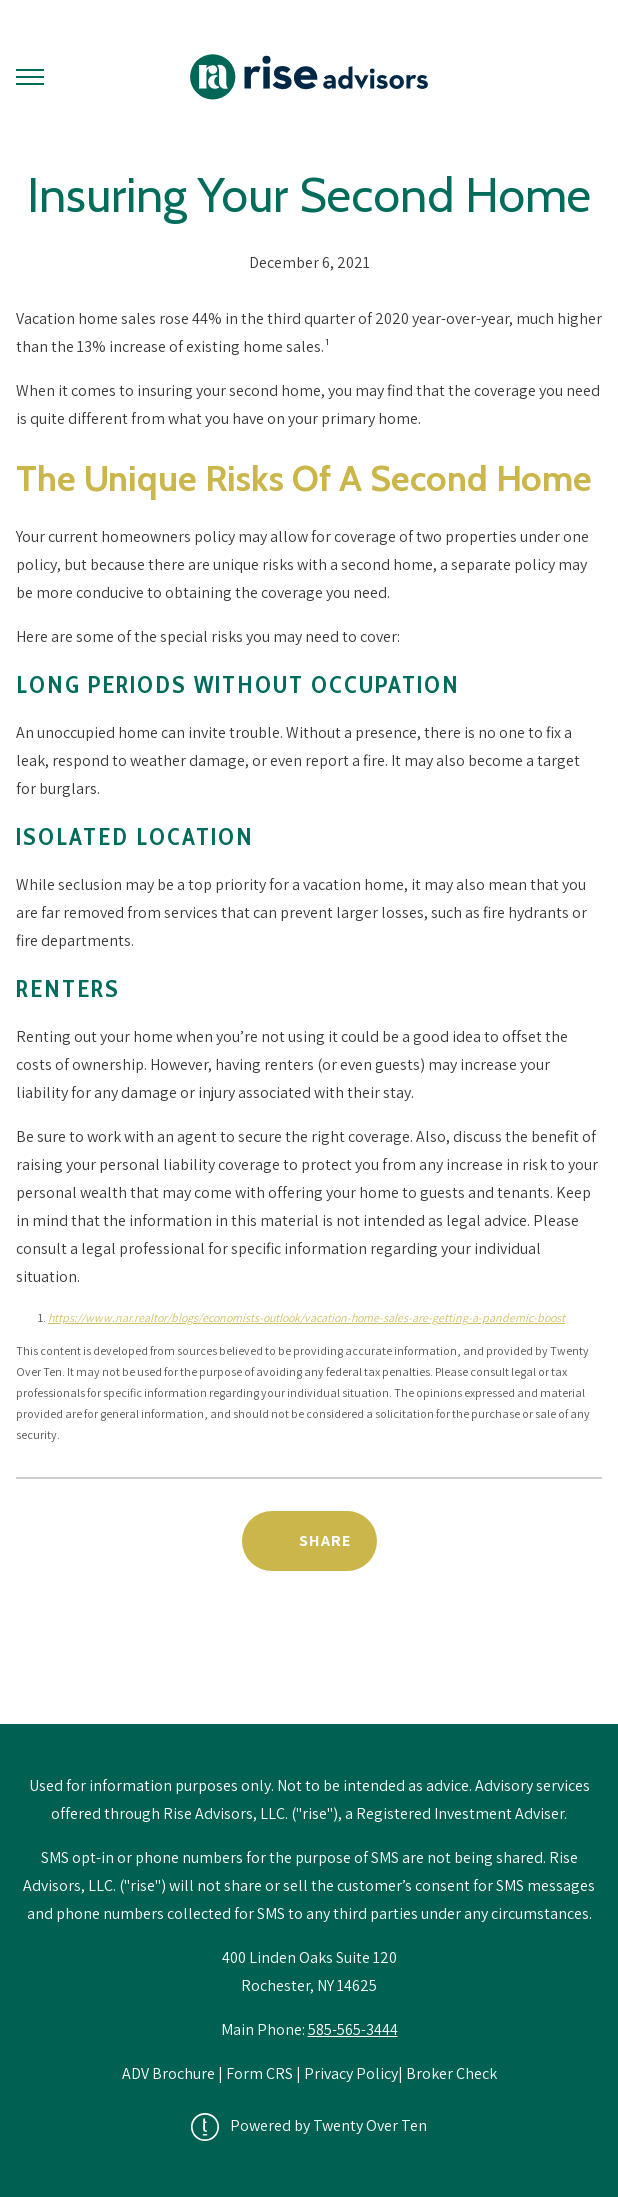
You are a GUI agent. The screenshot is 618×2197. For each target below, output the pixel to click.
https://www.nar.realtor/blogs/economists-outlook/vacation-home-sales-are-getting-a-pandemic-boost (306, 1317)
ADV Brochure (170, 2073)
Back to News (309, 1672)
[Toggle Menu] (30, 77)
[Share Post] (309, 1541)
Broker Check (451, 2073)
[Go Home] (309, 77)
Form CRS (259, 2073)
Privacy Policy (351, 2073)
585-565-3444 (353, 2029)
